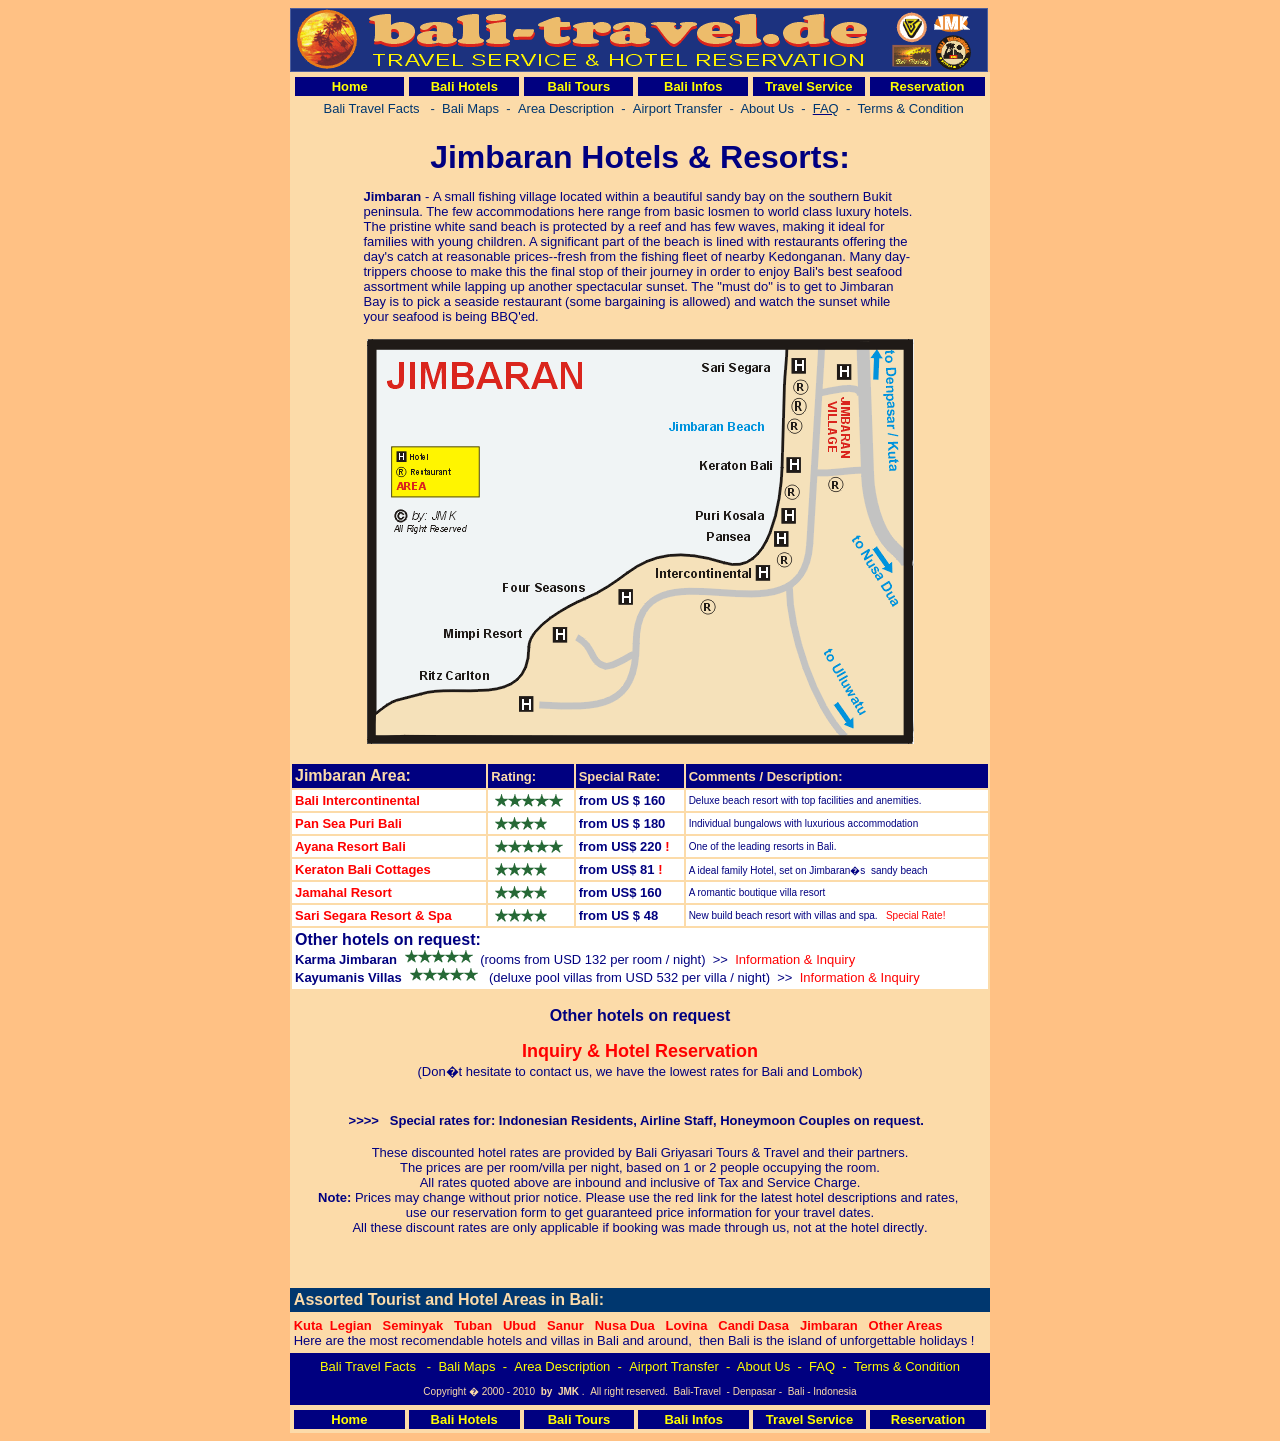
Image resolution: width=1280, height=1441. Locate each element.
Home (350, 86)
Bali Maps (466, 1366)
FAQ (822, 1366)
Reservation (927, 86)
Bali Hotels (464, 86)
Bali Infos (693, 86)
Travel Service (808, 86)
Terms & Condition (907, 1366)
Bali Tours (579, 86)
